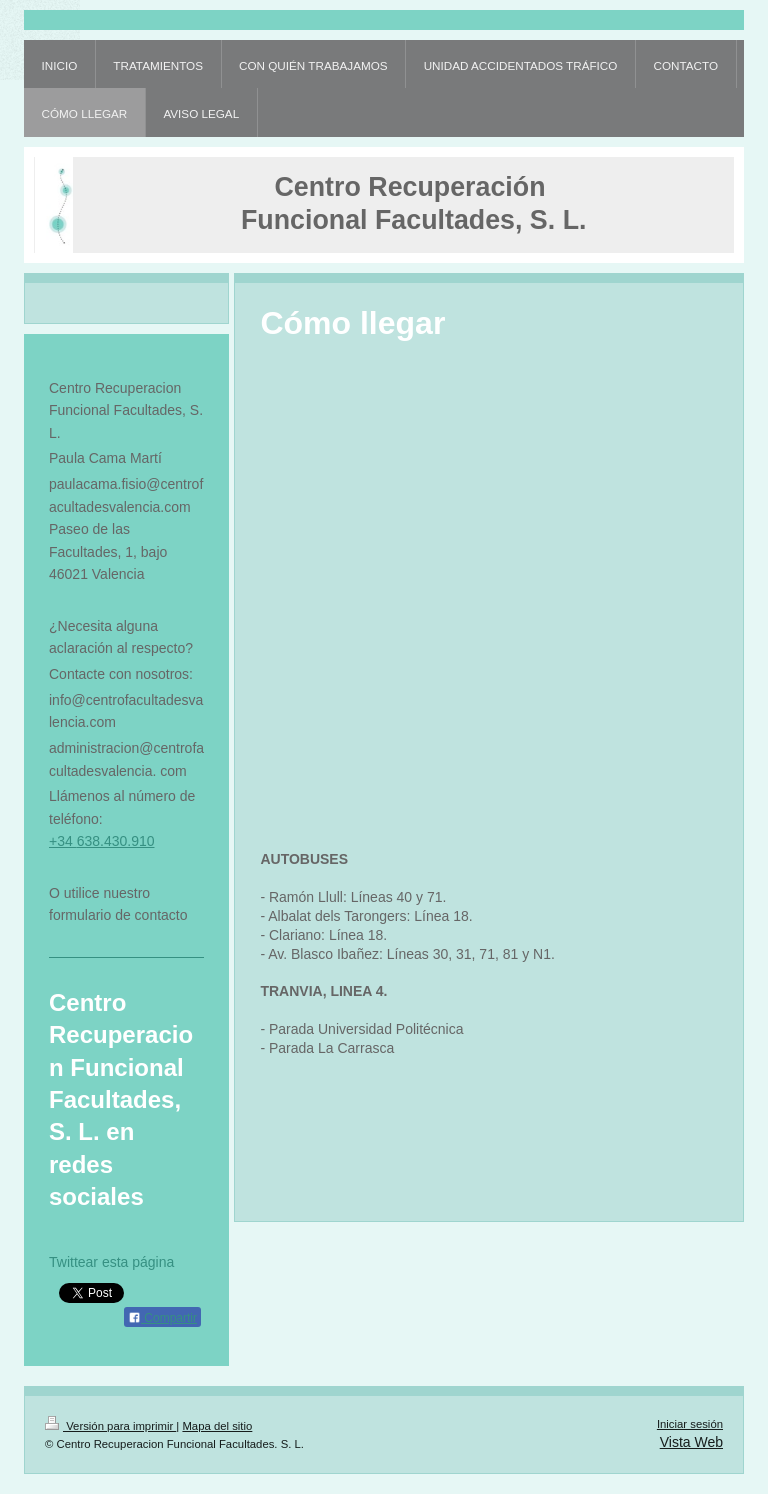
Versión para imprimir (110, 1426)
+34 (63, 841)
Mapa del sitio (217, 1426)
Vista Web (691, 1442)
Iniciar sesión (690, 1424)
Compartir (162, 1318)
